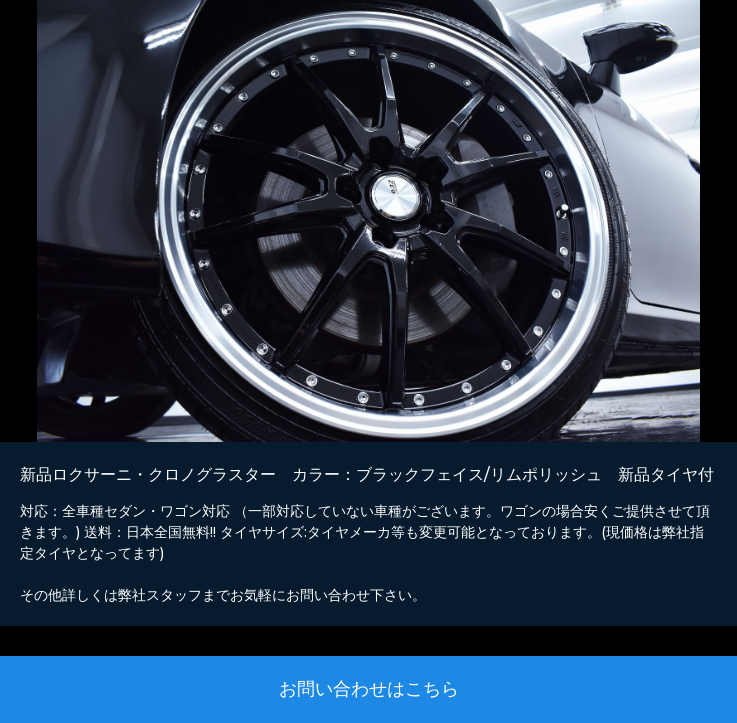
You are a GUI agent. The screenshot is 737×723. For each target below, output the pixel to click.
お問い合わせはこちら (369, 689)
